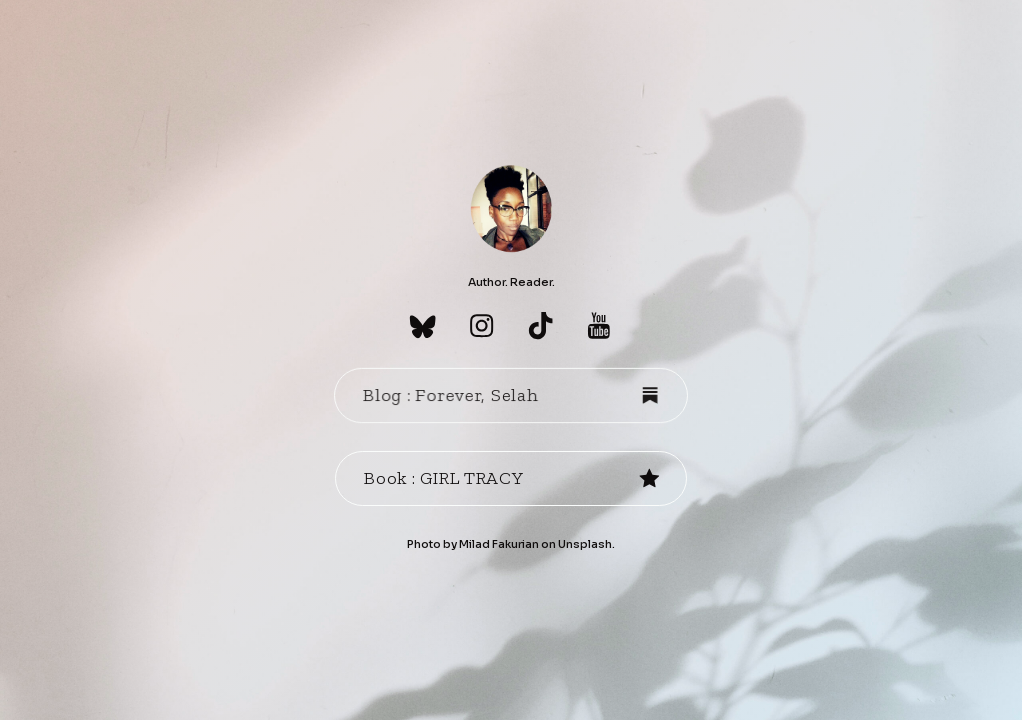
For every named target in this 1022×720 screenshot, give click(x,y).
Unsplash (585, 544)
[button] (422, 325)
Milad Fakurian (499, 544)
